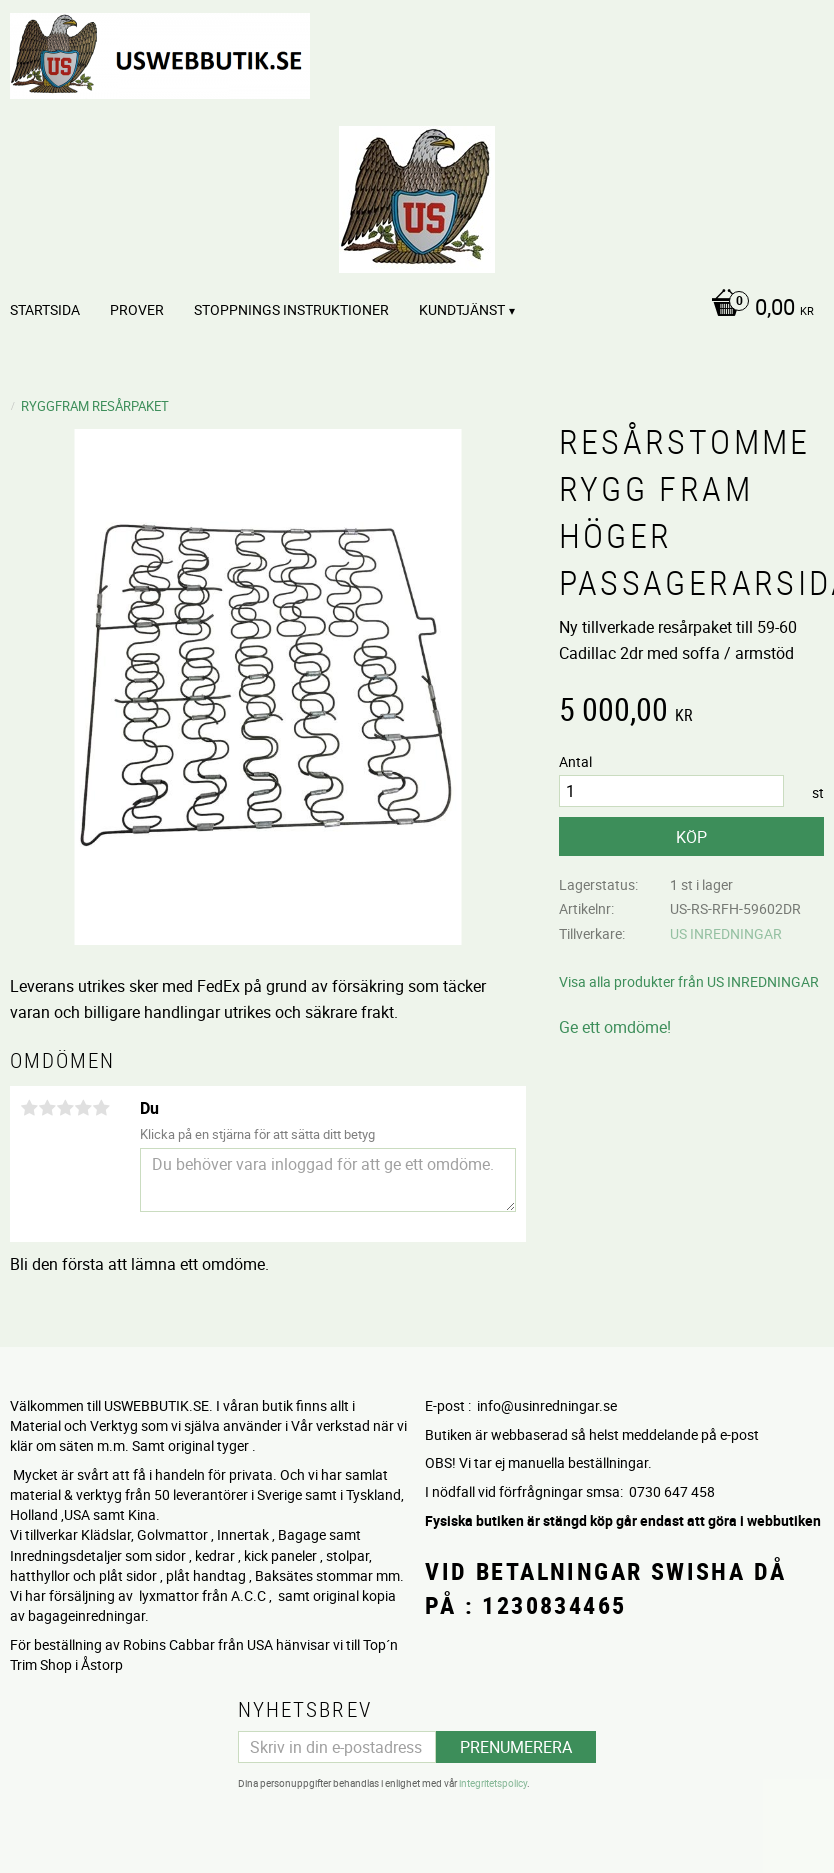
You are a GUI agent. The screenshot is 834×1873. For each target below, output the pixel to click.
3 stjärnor (65, 1108)
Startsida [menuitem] (45, 309)
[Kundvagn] (757, 309)
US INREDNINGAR (726, 933)
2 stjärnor (47, 1108)
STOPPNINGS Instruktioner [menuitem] (291, 309)
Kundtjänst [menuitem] (462, 309)
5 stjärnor (101, 1108)
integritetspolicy (493, 1783)
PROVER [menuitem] (137, 309)
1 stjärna (29, 1108)
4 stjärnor (83, 1108)
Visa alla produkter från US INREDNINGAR (689, 981)
